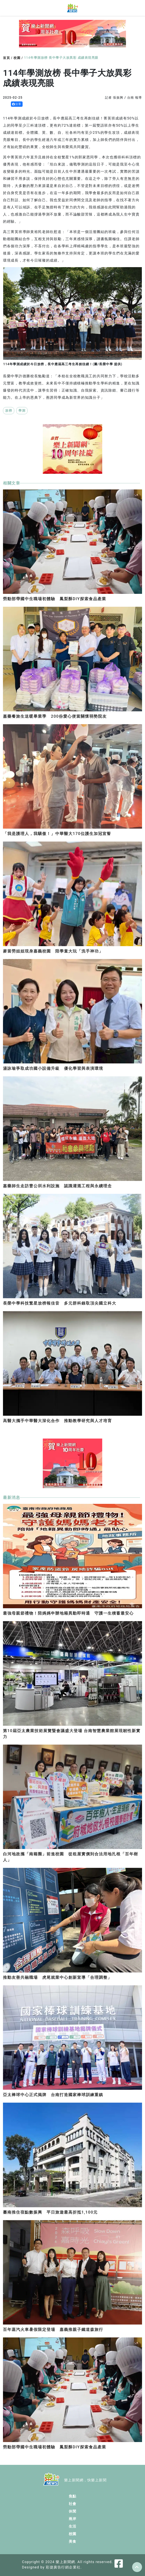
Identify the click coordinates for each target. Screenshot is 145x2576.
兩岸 (72, 2519)
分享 (16, 104)
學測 (21, 410)
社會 (72, 2504)
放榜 (8, 410)
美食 (72, 2541)
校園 (72, 2534)
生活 (72, 2526)
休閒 (72, 2511)
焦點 (72, 2496)
